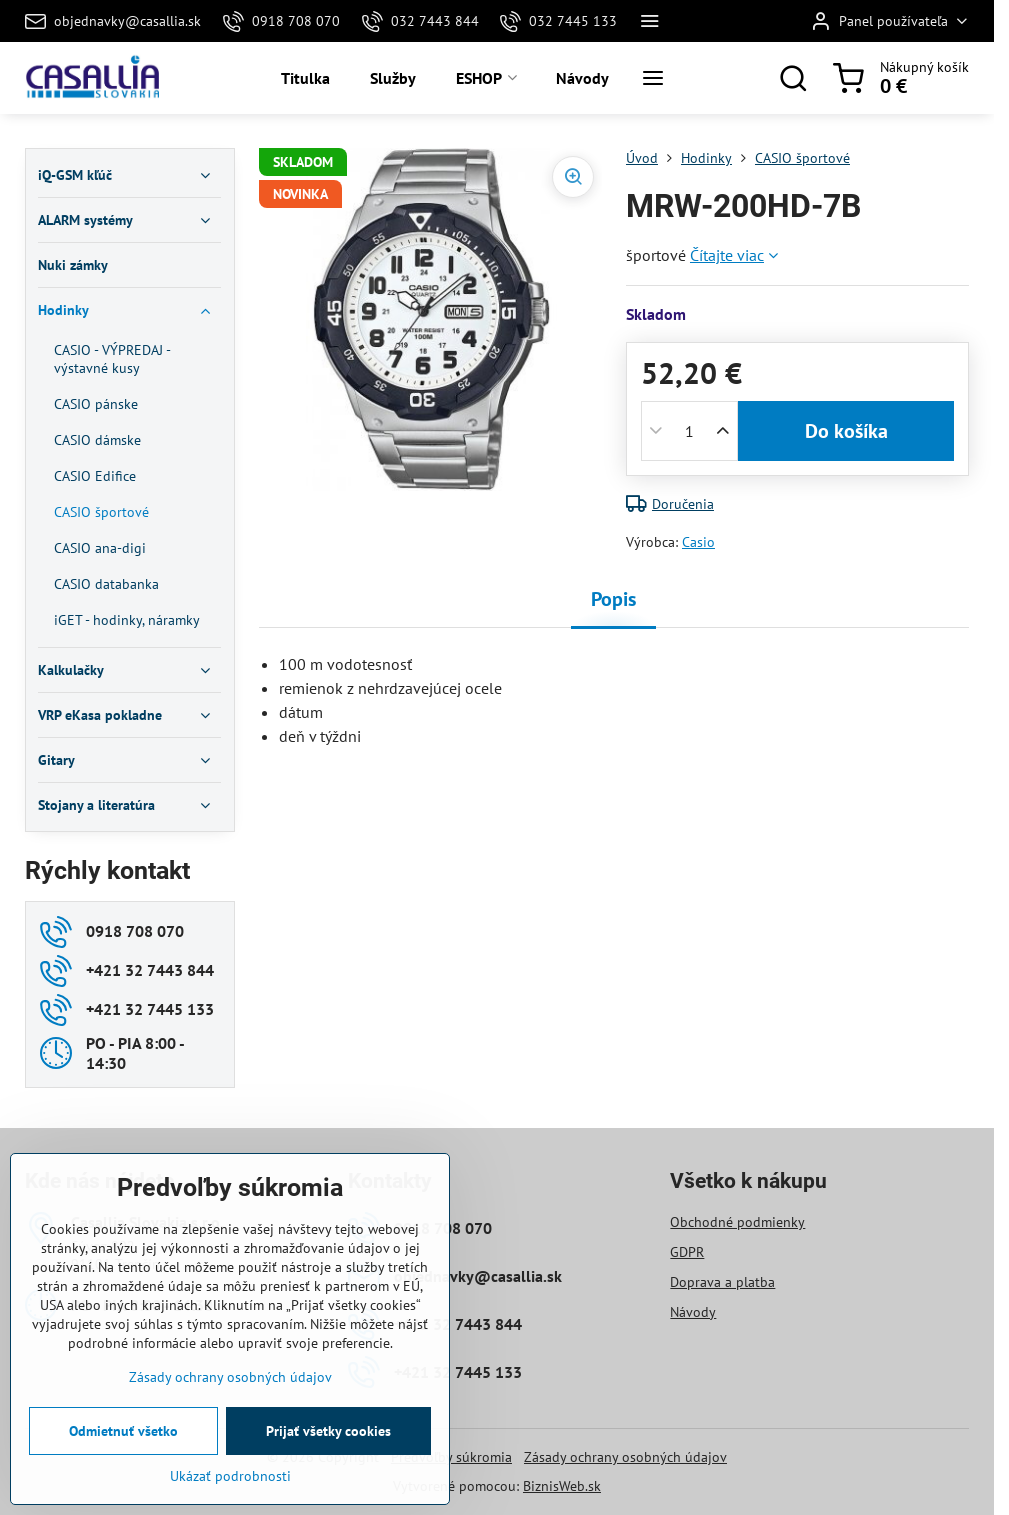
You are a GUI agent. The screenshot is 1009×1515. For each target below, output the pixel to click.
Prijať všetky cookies (328, 1431)
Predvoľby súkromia (451, 1457)
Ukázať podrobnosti (230, 1476)
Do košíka (846, 431)
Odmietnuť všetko (123, 1431)
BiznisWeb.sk (562, 1486)
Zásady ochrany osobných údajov (625, 1457)
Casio (698, 542)
